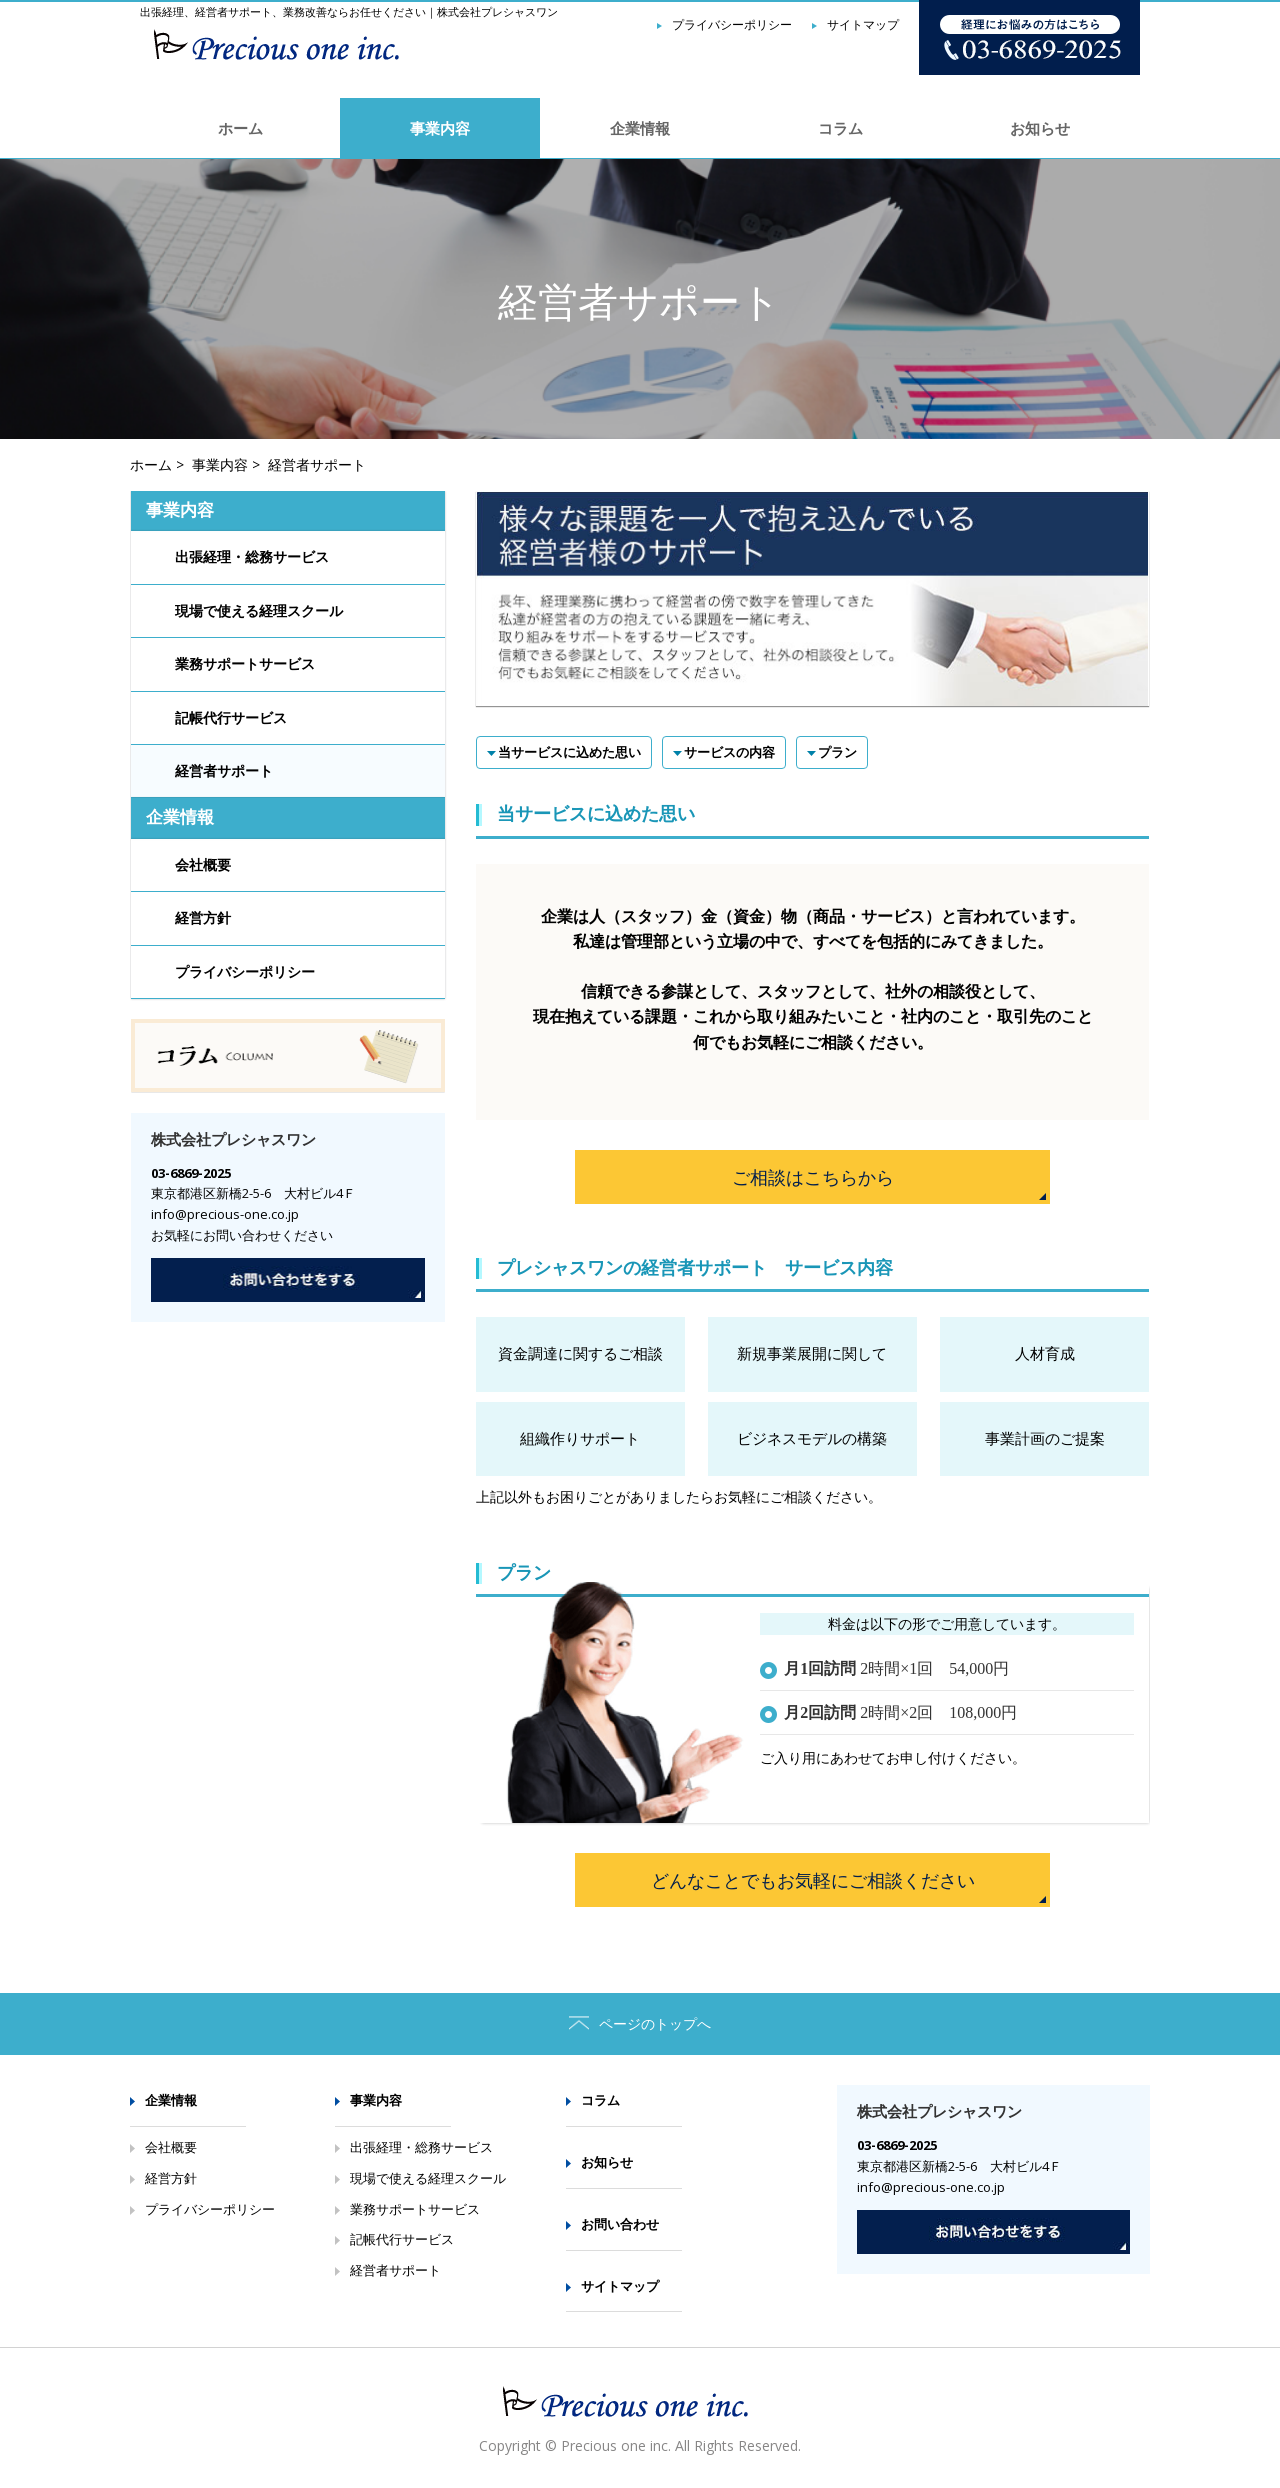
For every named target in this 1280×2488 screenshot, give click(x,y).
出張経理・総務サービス (252, 557)
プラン (837, 752)
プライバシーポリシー (245, 972)
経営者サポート (224, 771)
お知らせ (1040, 128)
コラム (840, 128)
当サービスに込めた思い (569, 752)
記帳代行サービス (231, 718)
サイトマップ (620, 2286)
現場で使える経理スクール (259, 611)
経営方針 (203, 918)
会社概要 (203, 865)
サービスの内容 (729, 752)
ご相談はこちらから (813, 1177)
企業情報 (640, 128)
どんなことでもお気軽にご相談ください (813, 1880)
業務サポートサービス (245, 664)
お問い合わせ (620, 2224)
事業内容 (440, 128)
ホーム (240, 128)
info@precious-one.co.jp (225, 1214)
